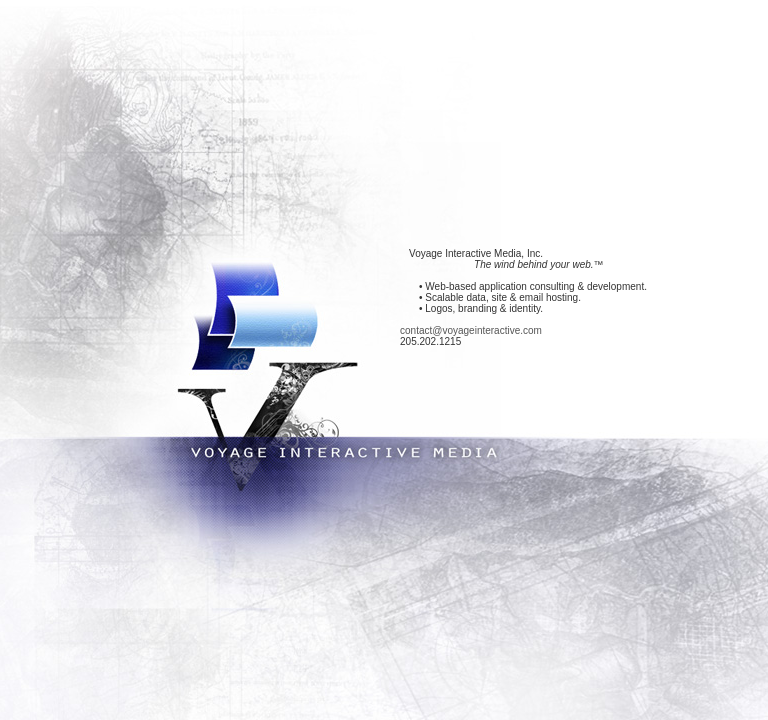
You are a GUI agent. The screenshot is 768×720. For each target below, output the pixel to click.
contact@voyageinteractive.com (471, 330)
